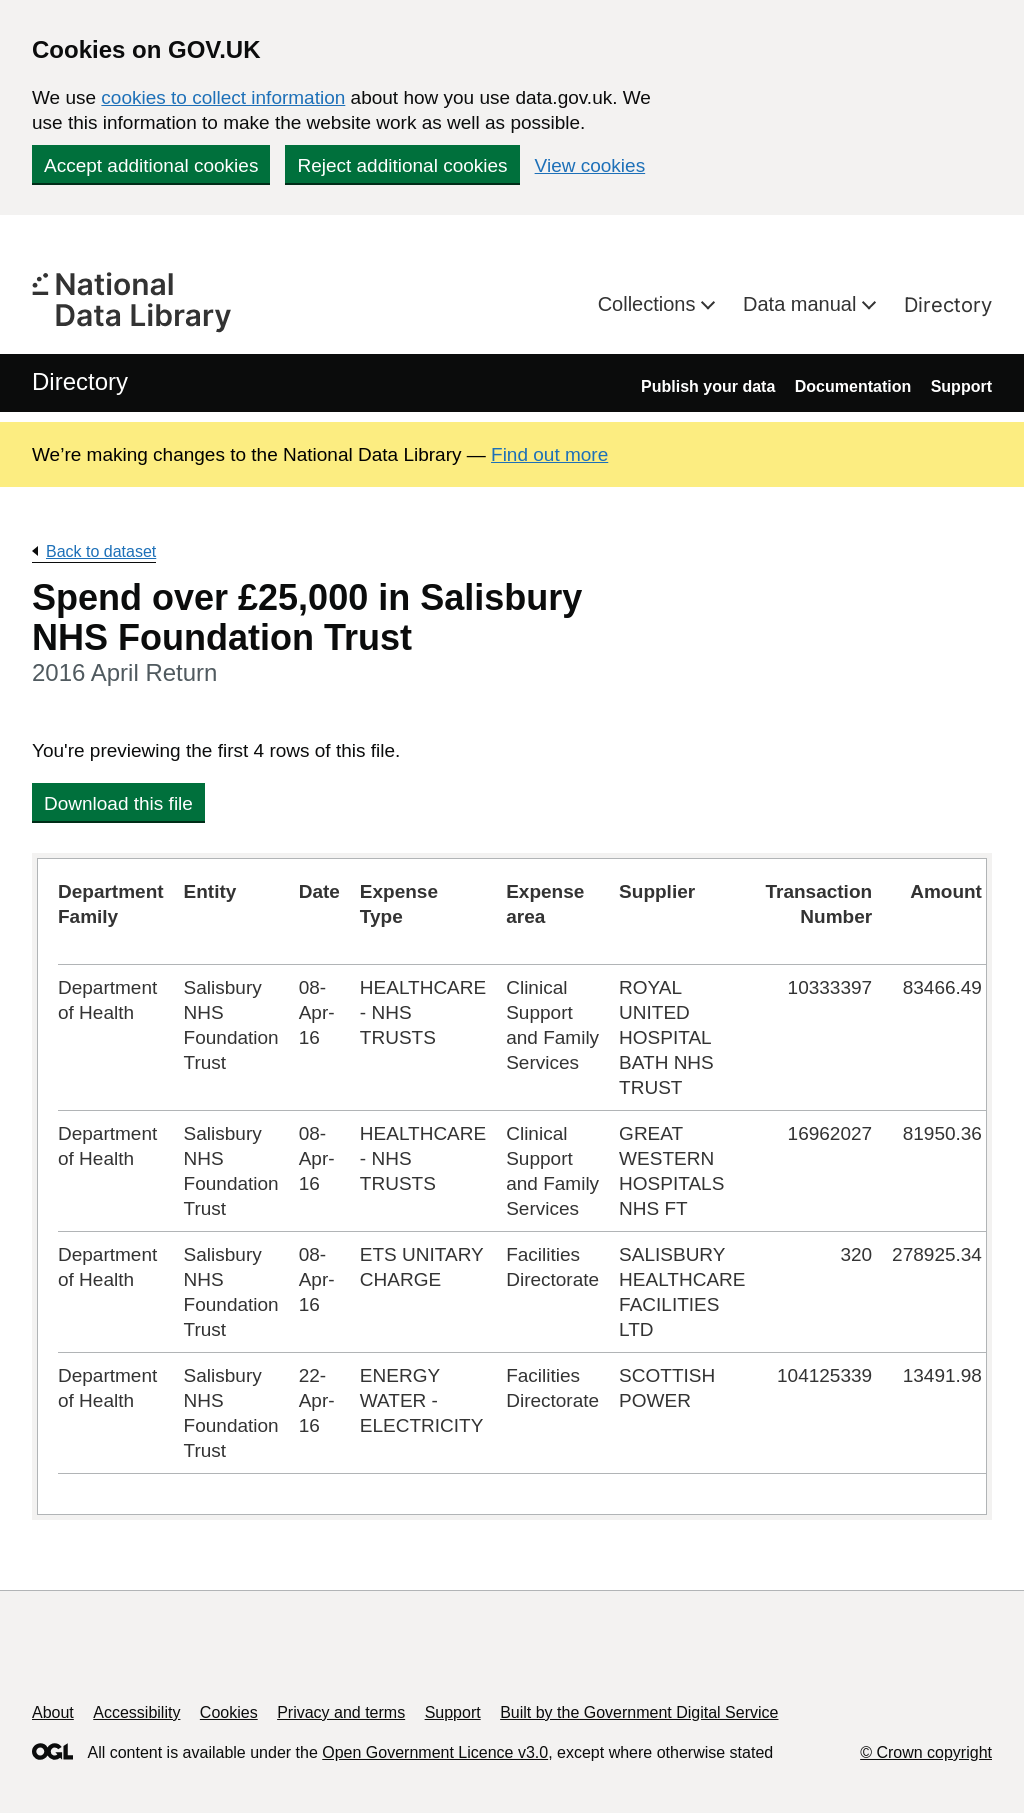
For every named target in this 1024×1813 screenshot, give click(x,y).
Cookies (229, 1712)
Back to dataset (101, 551)
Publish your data (708, 386)
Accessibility (136, 1712)
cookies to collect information (223, 97)
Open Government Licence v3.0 (435, 1752)
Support (961, 386)
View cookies (590, 165)
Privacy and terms (341, 1712)
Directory (948, 305)
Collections (649, 304)
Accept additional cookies (151, 165)
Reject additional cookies (402, 165)
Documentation (853, 386)
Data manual (802, 304)
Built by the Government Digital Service (639, 1712)
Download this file (118, 803)
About (53, 1712)
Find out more (549, 454)
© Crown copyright (926, 1752)
